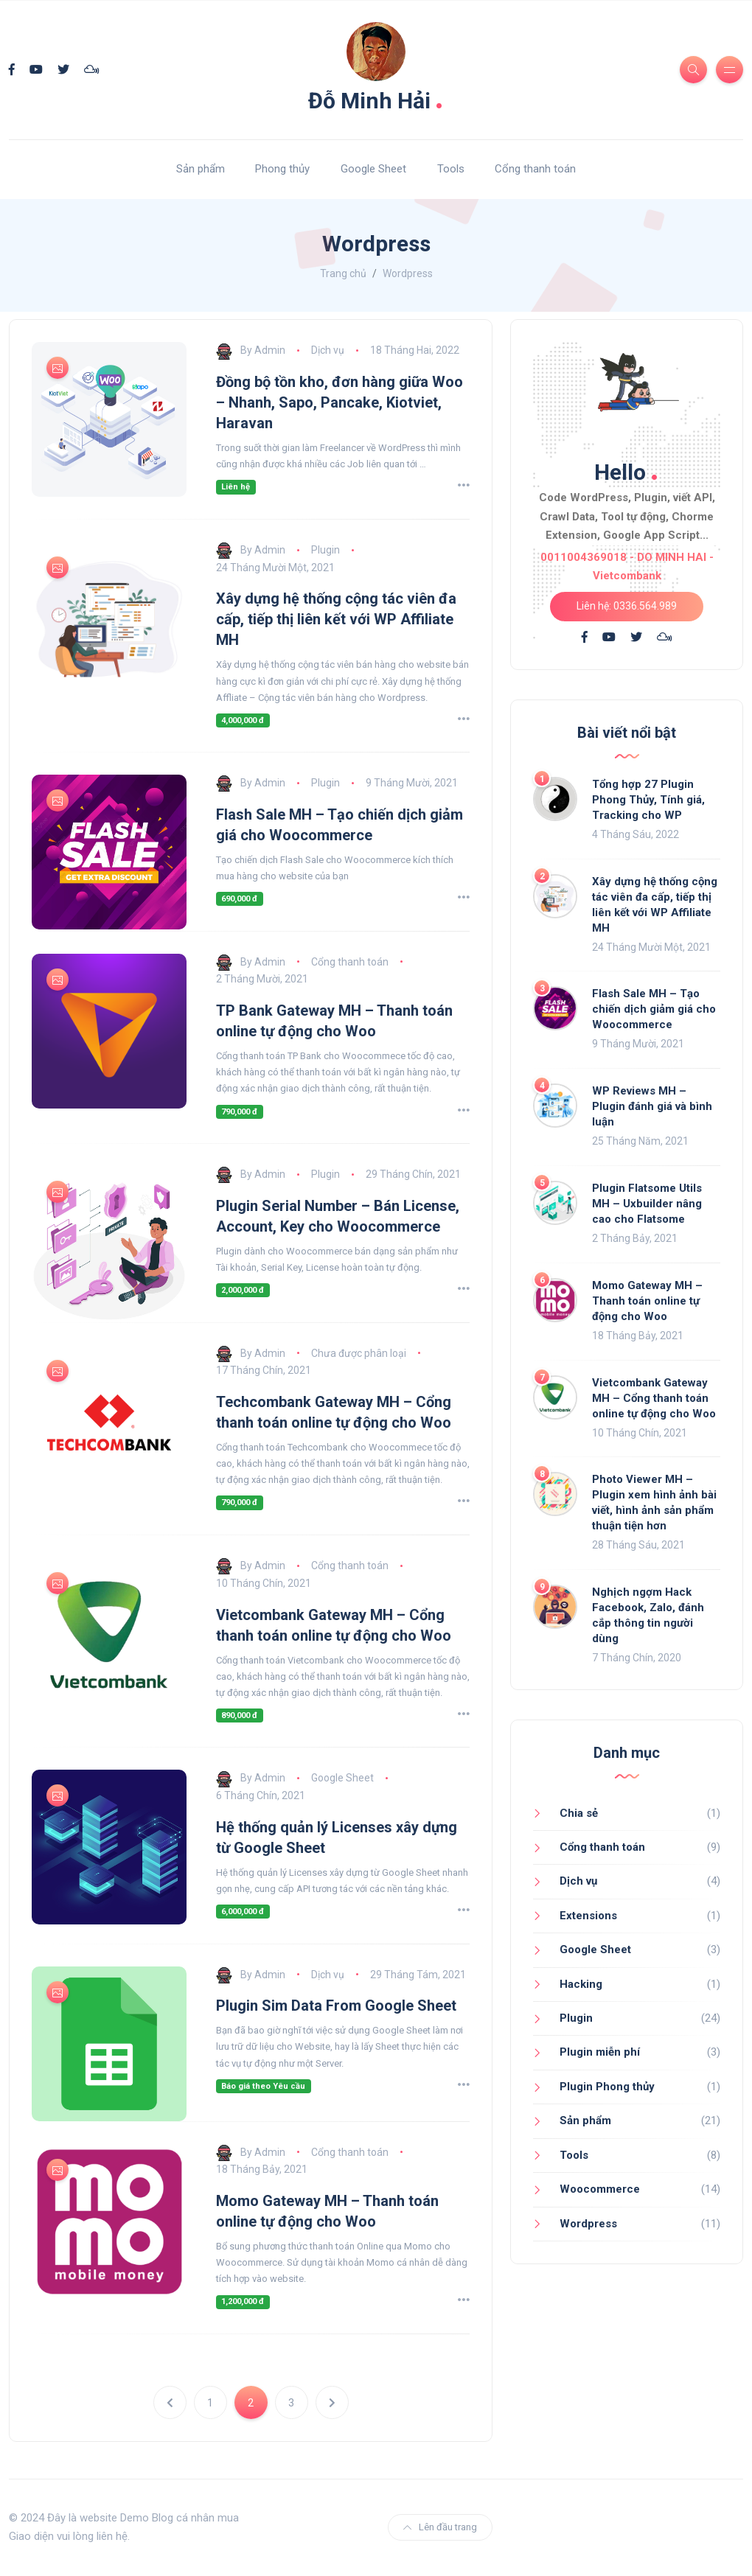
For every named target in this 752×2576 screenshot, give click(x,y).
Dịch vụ (327, 350)
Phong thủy (282, 168)
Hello (626, 469)
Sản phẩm (200, 168)
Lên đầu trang (440, 2527)
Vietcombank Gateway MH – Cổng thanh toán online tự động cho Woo (654, 1398)
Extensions (588, 1915)
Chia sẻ (579, 1813)
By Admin (250, 350)
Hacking (581, 1984)
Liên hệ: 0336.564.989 (627, 606)
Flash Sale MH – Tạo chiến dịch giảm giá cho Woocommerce (654, 1009)
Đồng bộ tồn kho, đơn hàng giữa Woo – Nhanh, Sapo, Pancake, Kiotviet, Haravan (339, 402)
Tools (450, 168)
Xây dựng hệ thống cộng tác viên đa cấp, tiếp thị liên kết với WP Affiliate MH (336, 619)
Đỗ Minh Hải (376, 97)
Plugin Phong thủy (607, 2086)
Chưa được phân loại (358, 1353)
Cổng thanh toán (535, 168)
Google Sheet (373, 168)
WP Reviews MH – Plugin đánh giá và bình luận (652, 1106)
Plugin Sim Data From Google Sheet (336, 2005)
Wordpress (588, 2223)
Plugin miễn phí (600, 2052)
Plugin (325, 550)
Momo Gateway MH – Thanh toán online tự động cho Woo (647, 1301)
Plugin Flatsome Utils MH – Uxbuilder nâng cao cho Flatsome (647, 1203)
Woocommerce (600, 2189)
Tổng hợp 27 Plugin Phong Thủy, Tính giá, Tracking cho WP (648, 800)
